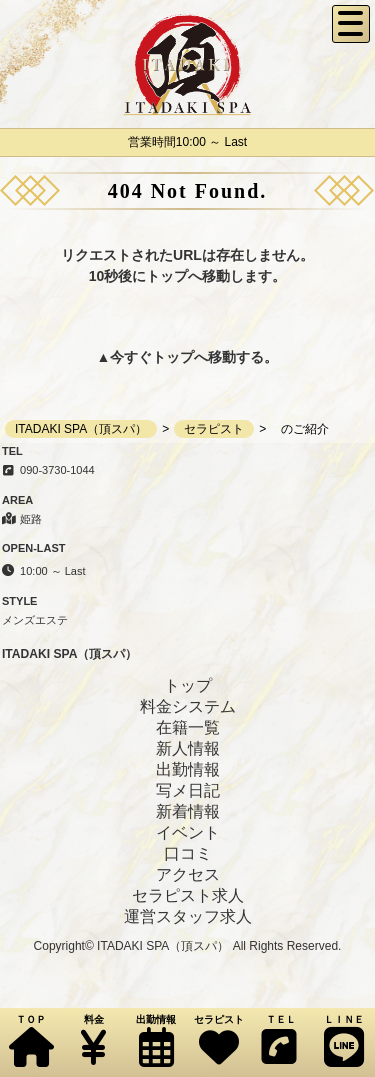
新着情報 (188, 811)
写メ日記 (188, 790)
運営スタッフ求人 (188, 916)
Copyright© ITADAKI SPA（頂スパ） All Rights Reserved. (188, 946)
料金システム (188, 706)
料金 (93, 1040)
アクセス (188, 874)
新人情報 (188, 748)
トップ (173, 357)
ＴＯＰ (31, 1040)
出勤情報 (156, 1040)
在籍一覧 (188, 727)
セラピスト (218, 1040)
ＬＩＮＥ (343, 1040)
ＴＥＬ (279, 1040)
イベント (188, 832)
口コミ (188, 853)
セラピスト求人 (188, 895)
